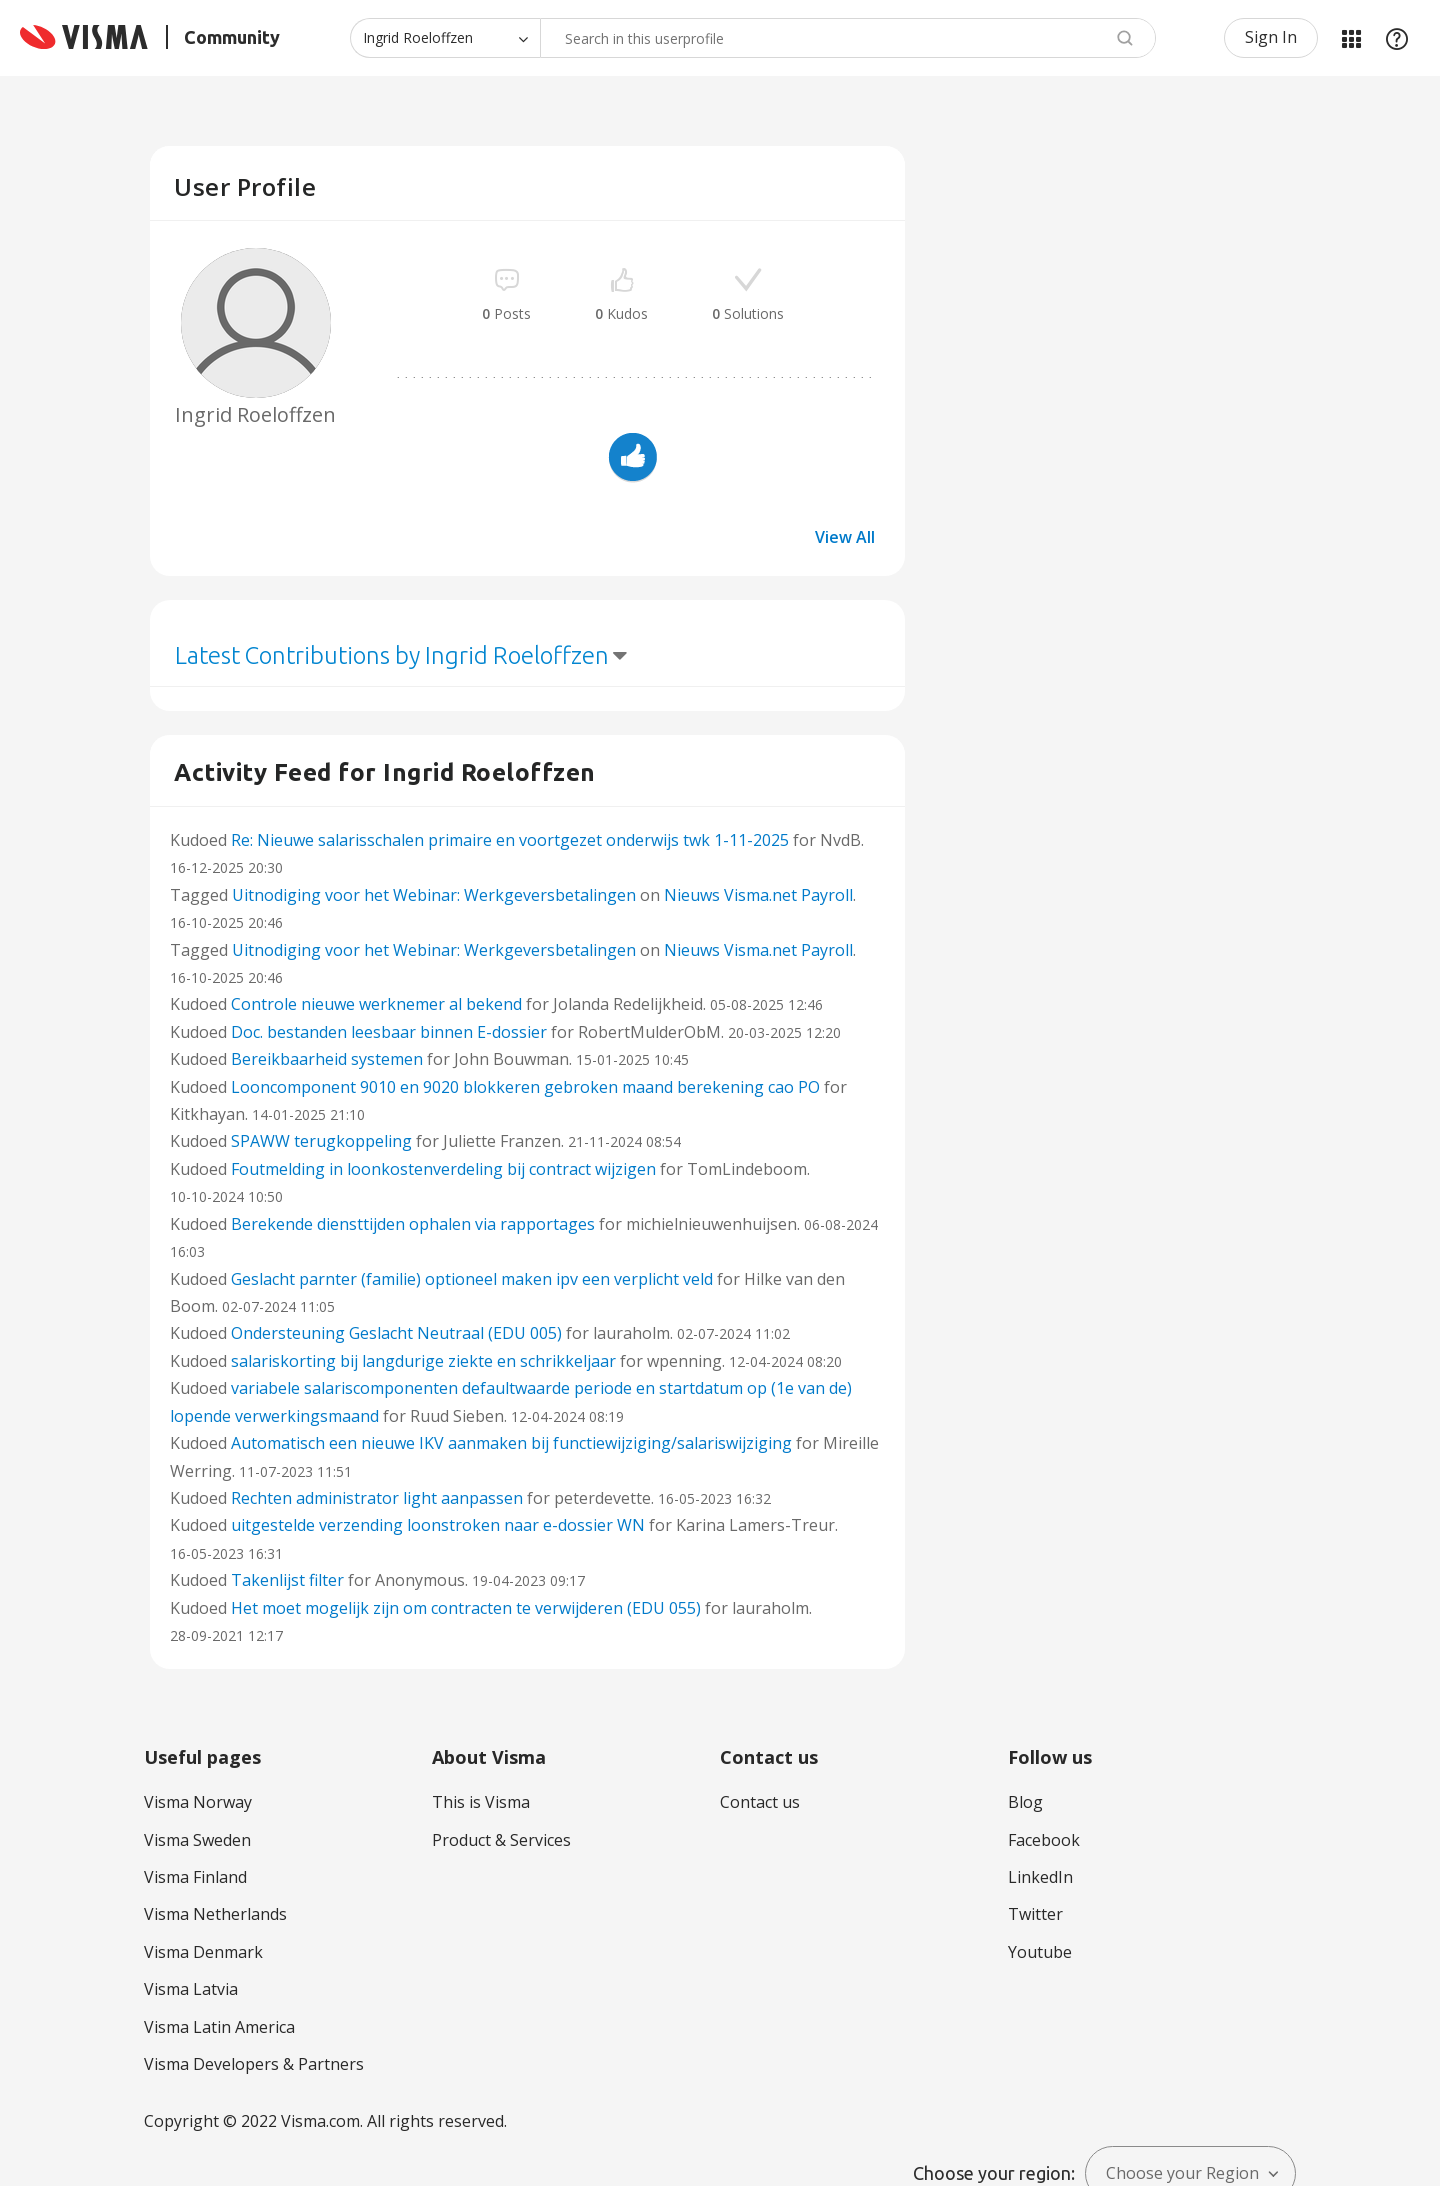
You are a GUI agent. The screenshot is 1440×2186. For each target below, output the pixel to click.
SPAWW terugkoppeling (321, 1141)
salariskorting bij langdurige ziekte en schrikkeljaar (423, 1361)
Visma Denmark (203, 1952)
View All (845, 537)
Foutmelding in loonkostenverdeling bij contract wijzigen (443, 1169)
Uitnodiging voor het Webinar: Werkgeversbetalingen (434, 895)
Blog (1025, 1802)
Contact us (760, 1802)
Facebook (1044, 1840)
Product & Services (501, 1840)
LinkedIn (1040, 1877)
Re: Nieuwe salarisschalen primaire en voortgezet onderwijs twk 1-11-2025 (510, 840)
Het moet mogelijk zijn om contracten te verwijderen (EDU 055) (466, 1608)
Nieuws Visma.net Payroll (758, 895)
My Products (1351, 38)
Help (1397, 38)
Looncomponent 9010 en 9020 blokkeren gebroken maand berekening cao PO (525, 1087)
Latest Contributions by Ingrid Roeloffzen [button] (392, 655)
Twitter (1035, 1914)
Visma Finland (195, 1877)
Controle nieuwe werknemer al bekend (376, 1004)
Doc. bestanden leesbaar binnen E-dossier (389, 1032)
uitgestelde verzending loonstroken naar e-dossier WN (438, 1525)
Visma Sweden (197, 1840)
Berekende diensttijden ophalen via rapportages (413, 1224)
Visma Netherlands (215, 1914)
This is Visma (481, 1802)
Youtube (1040, 1952)
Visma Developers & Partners (254, 2064)
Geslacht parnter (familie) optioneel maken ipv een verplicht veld (472, 1279)
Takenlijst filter (287, 1580)
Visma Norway (198, 1802)
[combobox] (848, 38)
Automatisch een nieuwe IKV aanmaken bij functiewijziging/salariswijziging (511, 1443)
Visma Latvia (191, 1989)
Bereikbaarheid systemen (327, 1059)
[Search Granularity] (445, 38)
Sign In (1271, 37)
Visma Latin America (219, 2027)
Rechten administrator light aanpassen (377, 1498)
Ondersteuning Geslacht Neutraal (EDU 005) (396, 1333)
